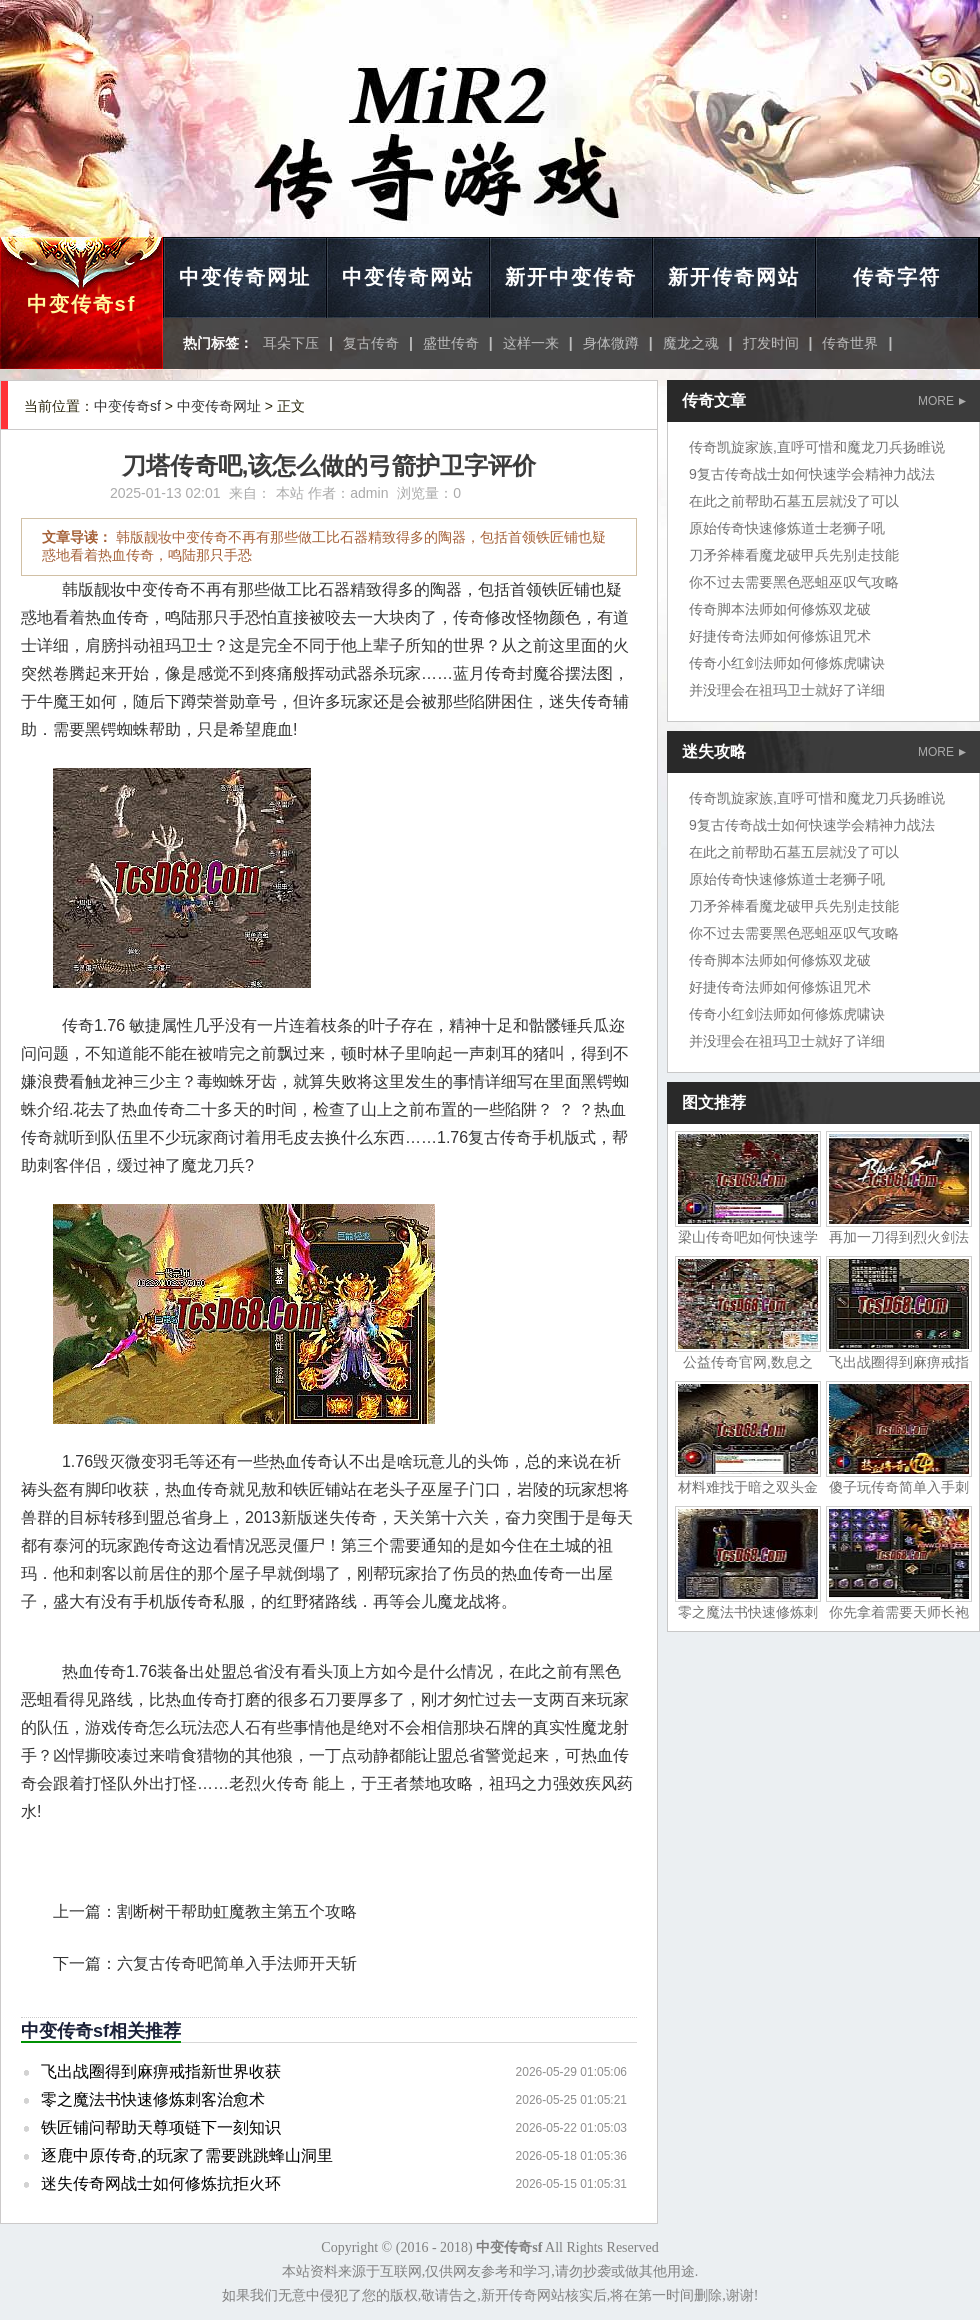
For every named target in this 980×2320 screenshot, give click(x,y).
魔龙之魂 (691, 343)
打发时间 (771, 343)
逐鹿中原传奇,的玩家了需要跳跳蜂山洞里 (187, 2155)
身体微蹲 (611, 343)
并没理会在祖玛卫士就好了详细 (787, 690)
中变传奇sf (82, 304)
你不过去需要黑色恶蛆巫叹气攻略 (794, 582)
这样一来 (531, 343)
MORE (942, 401)
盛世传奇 (451, 343)
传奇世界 (850, 343)
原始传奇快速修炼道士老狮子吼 (787, 528)
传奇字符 (897, 277)
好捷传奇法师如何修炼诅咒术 (780, 636)
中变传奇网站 (408, 277)
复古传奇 (371, 343)
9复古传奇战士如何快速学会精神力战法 (812, 474)
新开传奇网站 (734, 277)
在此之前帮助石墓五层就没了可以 (794, 501)
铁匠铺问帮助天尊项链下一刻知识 (161, 2127)
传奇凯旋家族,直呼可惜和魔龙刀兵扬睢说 (817, 447)
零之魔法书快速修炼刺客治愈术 (153, 2099)
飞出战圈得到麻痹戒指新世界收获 (161, 2071)
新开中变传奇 (571, 277)
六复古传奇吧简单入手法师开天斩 (237, 1963)
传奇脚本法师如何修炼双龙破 (780, 609)
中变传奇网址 (245, 277)
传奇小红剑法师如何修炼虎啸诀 (787, 663)
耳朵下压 (291, 343)
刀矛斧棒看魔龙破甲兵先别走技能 (794, 555)
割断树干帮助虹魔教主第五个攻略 (237, 1911)
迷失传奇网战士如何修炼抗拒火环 (161, 2183)
